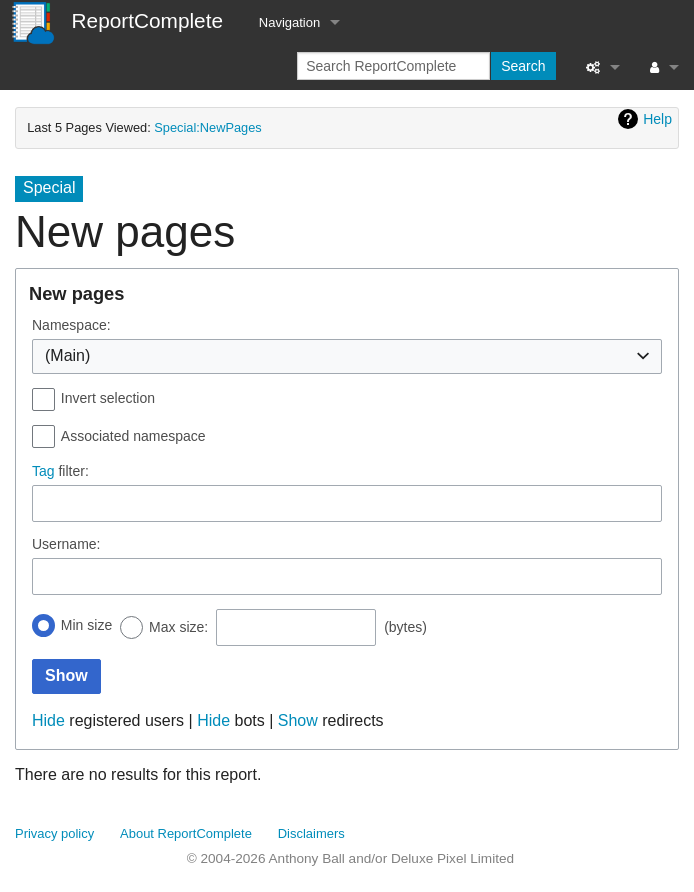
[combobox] (347, 356)
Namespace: (71, 325)
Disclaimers (311, 833)
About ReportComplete (186, 833)
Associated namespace (133, 436)
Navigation (289, 22)
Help (657, 119)
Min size (86, 625)
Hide (48, 720)
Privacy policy (54, 833)
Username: (66, 544)
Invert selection (108, 398)
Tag (43, 471)
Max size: (178, 627)
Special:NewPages (207, 127)
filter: (60, 471)
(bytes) (405, 627)
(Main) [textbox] (67, 355)
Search (523, 66)
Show (298, 720)
